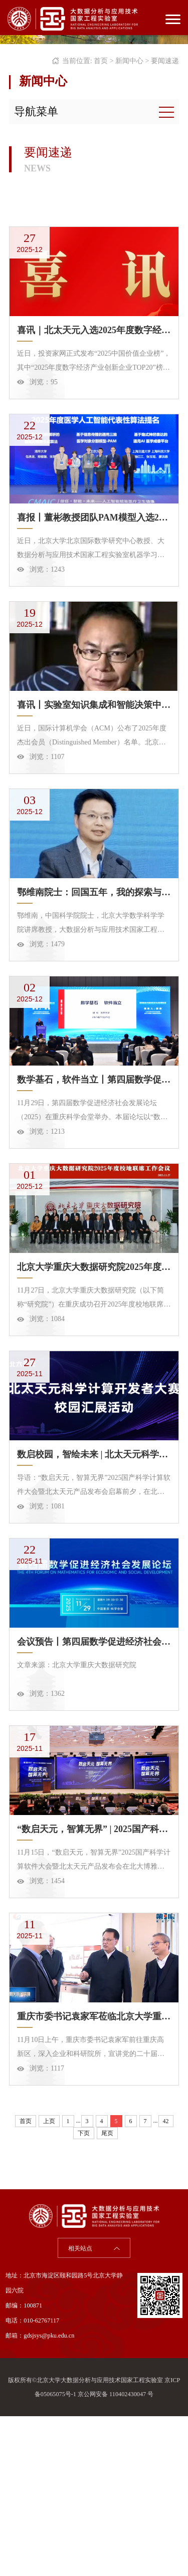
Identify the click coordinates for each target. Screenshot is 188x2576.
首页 (101, 61)
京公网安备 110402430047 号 (115, 2553)
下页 (84, 2293)
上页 (49, 2281)
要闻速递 (165, 61)
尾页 (107, 2293)
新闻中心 (129, 61)
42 (166, 2281)
